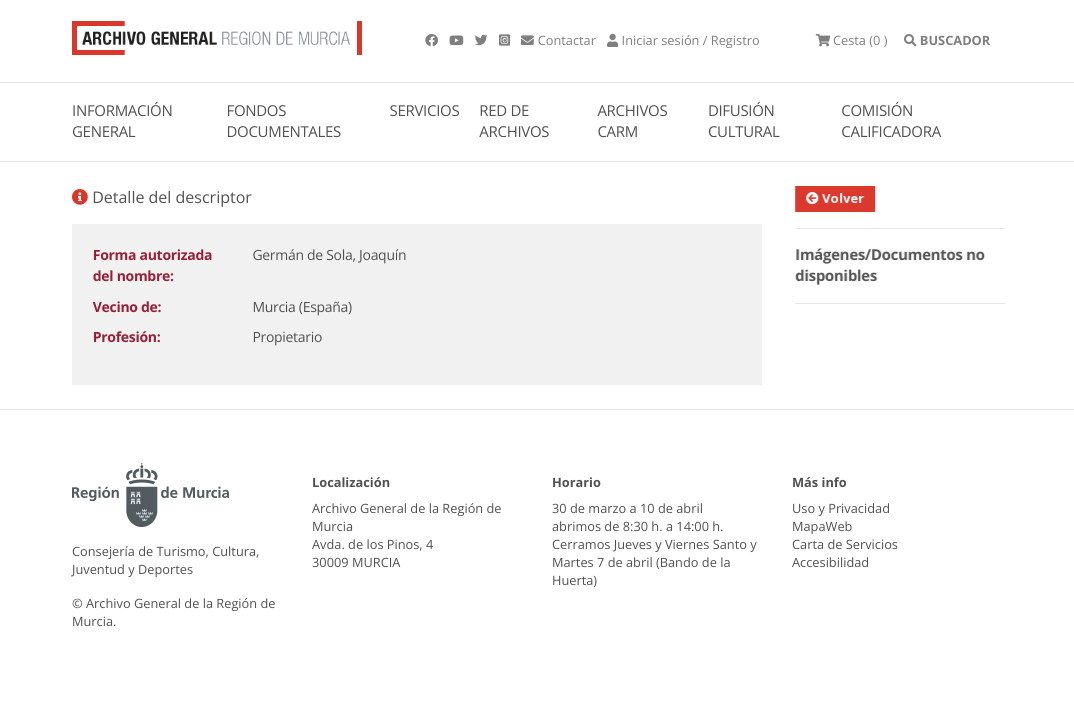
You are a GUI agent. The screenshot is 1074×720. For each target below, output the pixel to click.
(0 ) (852, 40)
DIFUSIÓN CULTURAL (744, 121)
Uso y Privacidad (841, 508)
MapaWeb (822, 526)
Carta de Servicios (845, 544)
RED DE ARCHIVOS (514, 121)
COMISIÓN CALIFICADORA (891, 121)
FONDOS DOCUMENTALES (283, 121)
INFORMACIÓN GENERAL (122, 121)
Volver (841, 198)
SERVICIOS (425, 111)
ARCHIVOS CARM (632, 121)
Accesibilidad (830, 562)
